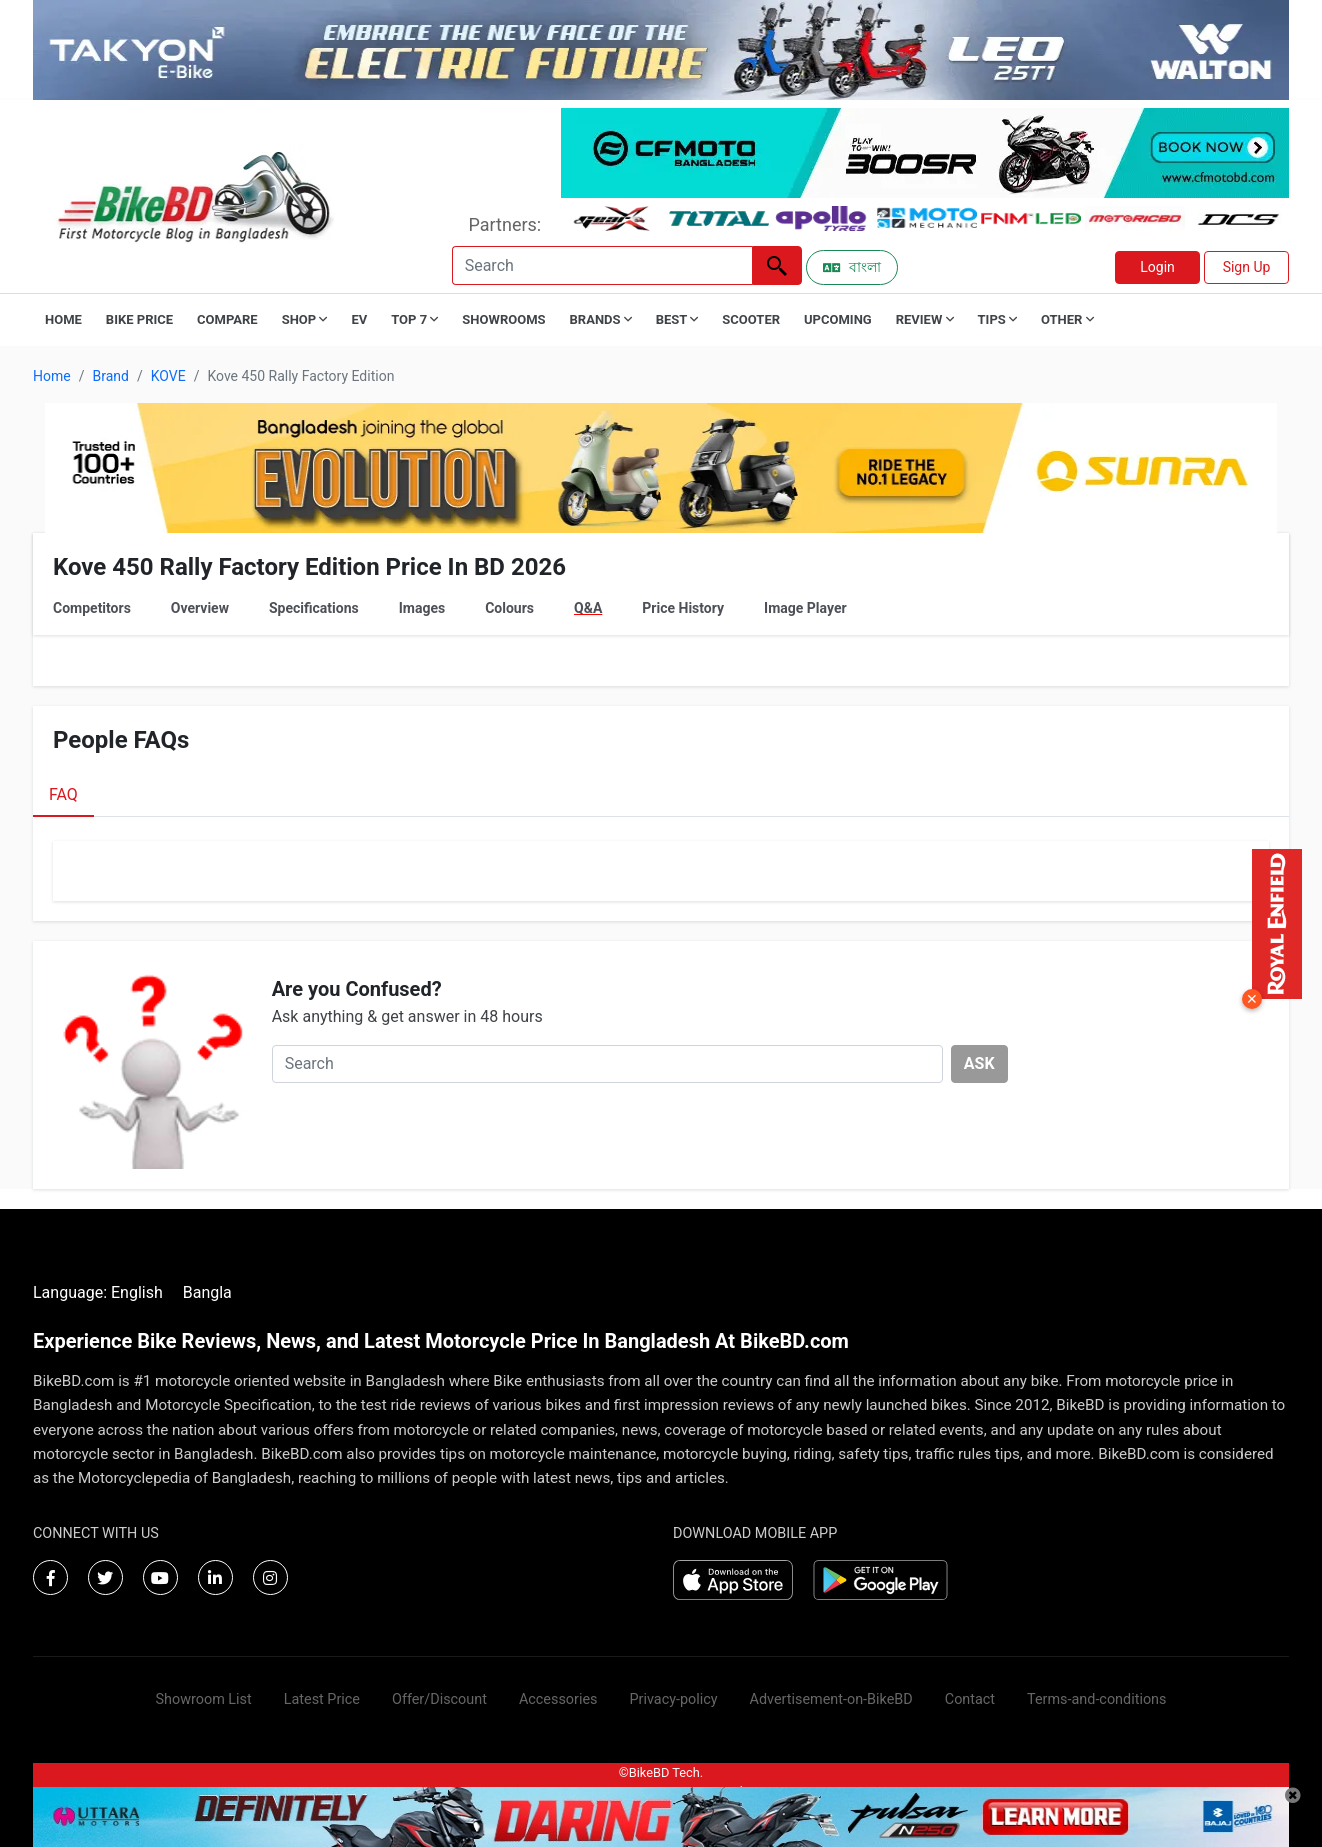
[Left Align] (777, 265)
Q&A (588, 608)
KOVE (168, 376)
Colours (509, 608)
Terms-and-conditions (1096, 1699)
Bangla (207, 1292)
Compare (227, 319)
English (137, 1292)
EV (359, 319)
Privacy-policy (673, 1699)
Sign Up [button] (1247, 267)
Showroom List (204, 1699)
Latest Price (322, 1699)
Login (1157, 267)
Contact (970, 1699)
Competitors (92, 608)
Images (422, 608)
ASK (979, 1063)
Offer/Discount (439, 1699)
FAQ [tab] (63, 794)
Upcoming (838, 319)
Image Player (805, 608)
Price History (683, 608)
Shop (305, 319)
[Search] (602, 265)
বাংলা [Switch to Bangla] (852, 267)
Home (63, 319)
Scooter (751, 319)
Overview (200, 608)
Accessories (558, 1699)
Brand (110, 376)
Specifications (314, 608)
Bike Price (139, 319)
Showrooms (503, 319)
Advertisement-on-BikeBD (831, 1699)
